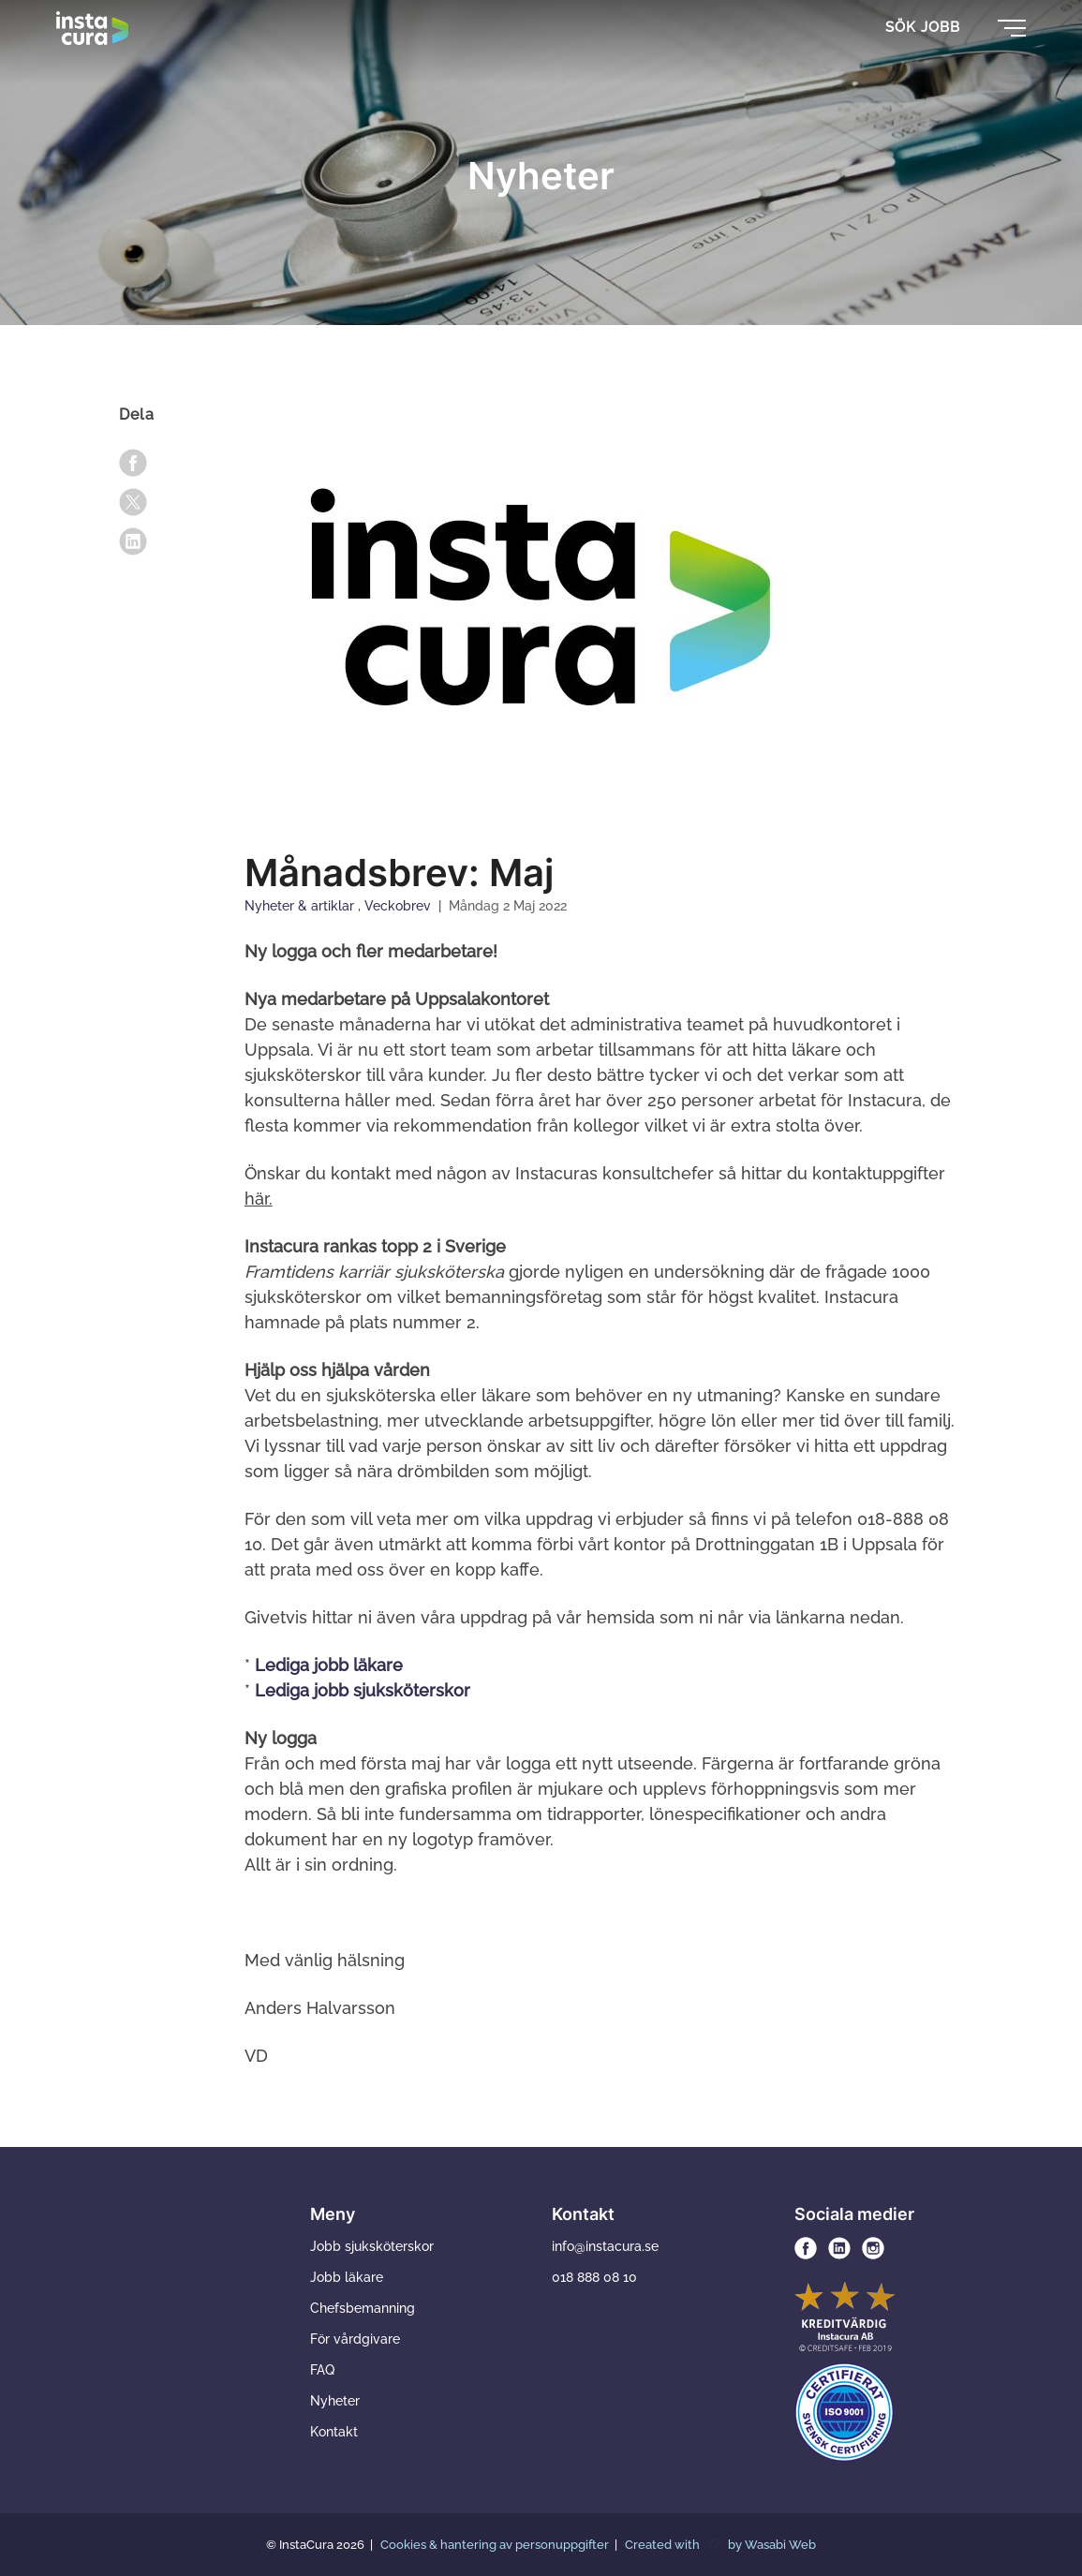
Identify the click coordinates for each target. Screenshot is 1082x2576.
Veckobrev (399, 905)
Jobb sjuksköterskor (372, 2246)
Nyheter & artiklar (301, 905)
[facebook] (133, 463)
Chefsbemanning (362, 2308)
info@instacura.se (605, 2246)
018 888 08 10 (594, 2277)
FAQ (322, 2369)
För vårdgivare (355, 2339)
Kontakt (334, 2431)
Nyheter (335, 2400)
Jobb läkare (346, 2277)
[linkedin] (133, 541)
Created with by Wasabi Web (720, 2545)
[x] (133, 502)
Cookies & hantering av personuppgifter (496, 2545)
